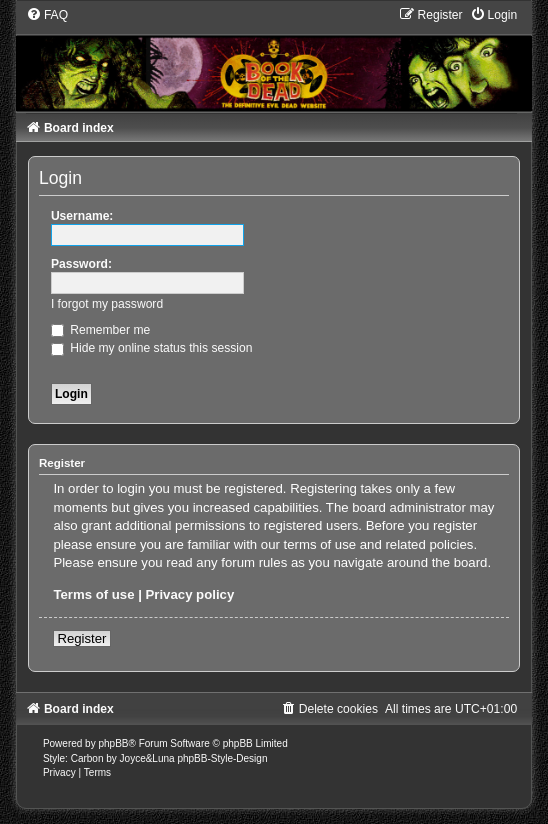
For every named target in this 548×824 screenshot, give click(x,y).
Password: (81, 264)
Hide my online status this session (152, 348)
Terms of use (93, 594)
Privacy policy (190, 594)
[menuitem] (47, 15)
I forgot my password (107, 304)
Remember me (100, 330)
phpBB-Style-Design (222, 758)
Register (81, 638)
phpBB (113, 743)
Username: (82, 216)
